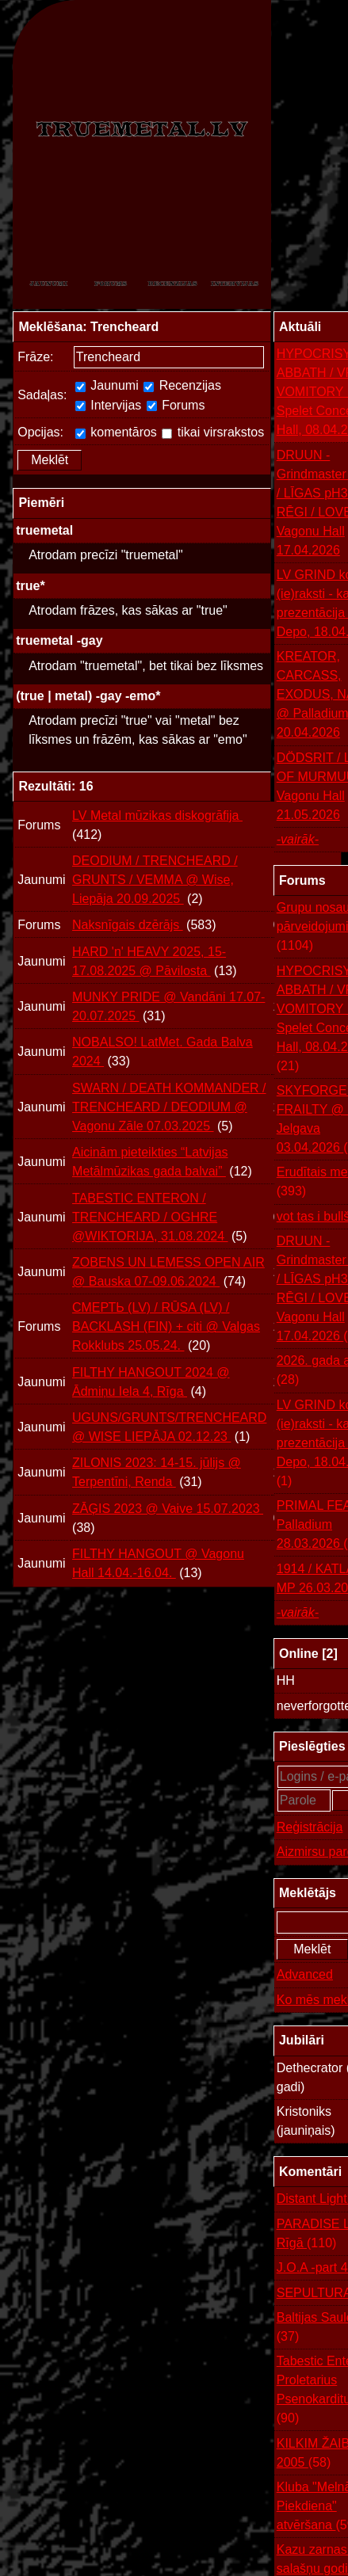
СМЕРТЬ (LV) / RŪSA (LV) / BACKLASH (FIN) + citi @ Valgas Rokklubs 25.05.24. (166, 1326)
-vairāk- (298, 839)
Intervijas (108, 405)
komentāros (116, 432)
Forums (176, 405)
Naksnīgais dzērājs (127, 925)
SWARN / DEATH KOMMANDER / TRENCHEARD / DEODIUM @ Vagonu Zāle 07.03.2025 (169, 1107)
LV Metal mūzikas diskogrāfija (157, 815)
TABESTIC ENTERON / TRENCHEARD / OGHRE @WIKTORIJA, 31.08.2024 (150, 1217)
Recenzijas (182, 385)
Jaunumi (107, 385)
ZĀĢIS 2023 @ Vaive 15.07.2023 (167, 1508)
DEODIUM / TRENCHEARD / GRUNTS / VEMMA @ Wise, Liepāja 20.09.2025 (155, 879)
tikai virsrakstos (213, 432)
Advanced (305, 1974)
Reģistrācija (310, 1827)
